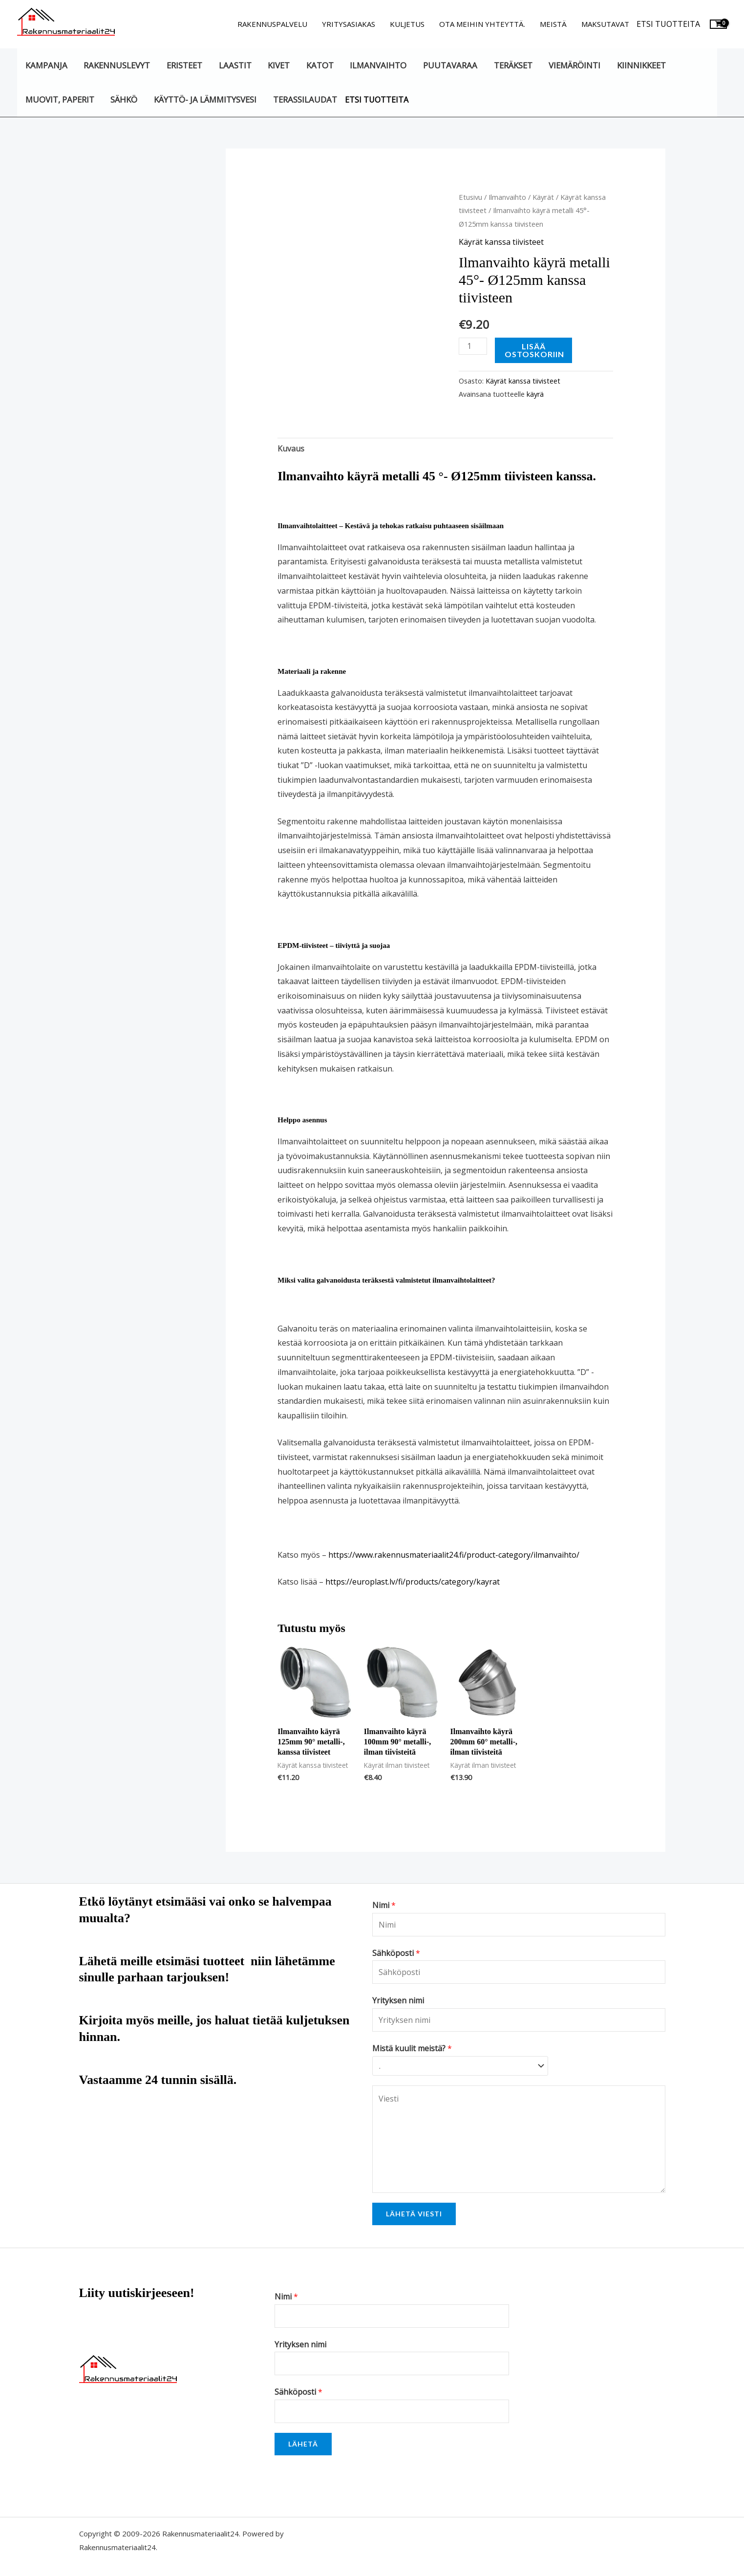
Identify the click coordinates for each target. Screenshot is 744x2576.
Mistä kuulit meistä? (412, 2048)
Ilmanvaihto (378, 65)
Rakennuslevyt (117, 65)
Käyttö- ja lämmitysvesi (205, 99)
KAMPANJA (46, 65)
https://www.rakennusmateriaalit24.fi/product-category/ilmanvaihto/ (453, 1554)
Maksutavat (605, 24)
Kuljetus (407, 24)
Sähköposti (396, 1953)
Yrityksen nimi (398, 2000)
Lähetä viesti (414, 2214)
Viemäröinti (574, 65)
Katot (320, 65)
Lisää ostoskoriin (534, 350)
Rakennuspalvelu (272, 24)
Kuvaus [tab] (290, 448)
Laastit (235, 65)
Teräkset (513, 65)
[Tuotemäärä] (473, 346)
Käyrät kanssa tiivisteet (501, 241)
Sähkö (123, 99)
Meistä (553, 24)
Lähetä (303, 2444)
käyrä (535, 394)
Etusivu (470, 197)
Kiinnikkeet (641, 65)
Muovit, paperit (59, 99)
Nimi (384, 1905)
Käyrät (543, 197)
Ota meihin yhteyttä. (482, 24)
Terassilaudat (305, 99)
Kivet (279, 65)
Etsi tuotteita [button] (668, 24)
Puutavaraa (450, 65)
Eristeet (184, 65)
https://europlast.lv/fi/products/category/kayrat (412, 1581)
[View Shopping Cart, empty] (718, 24)
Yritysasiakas (348, 24)
